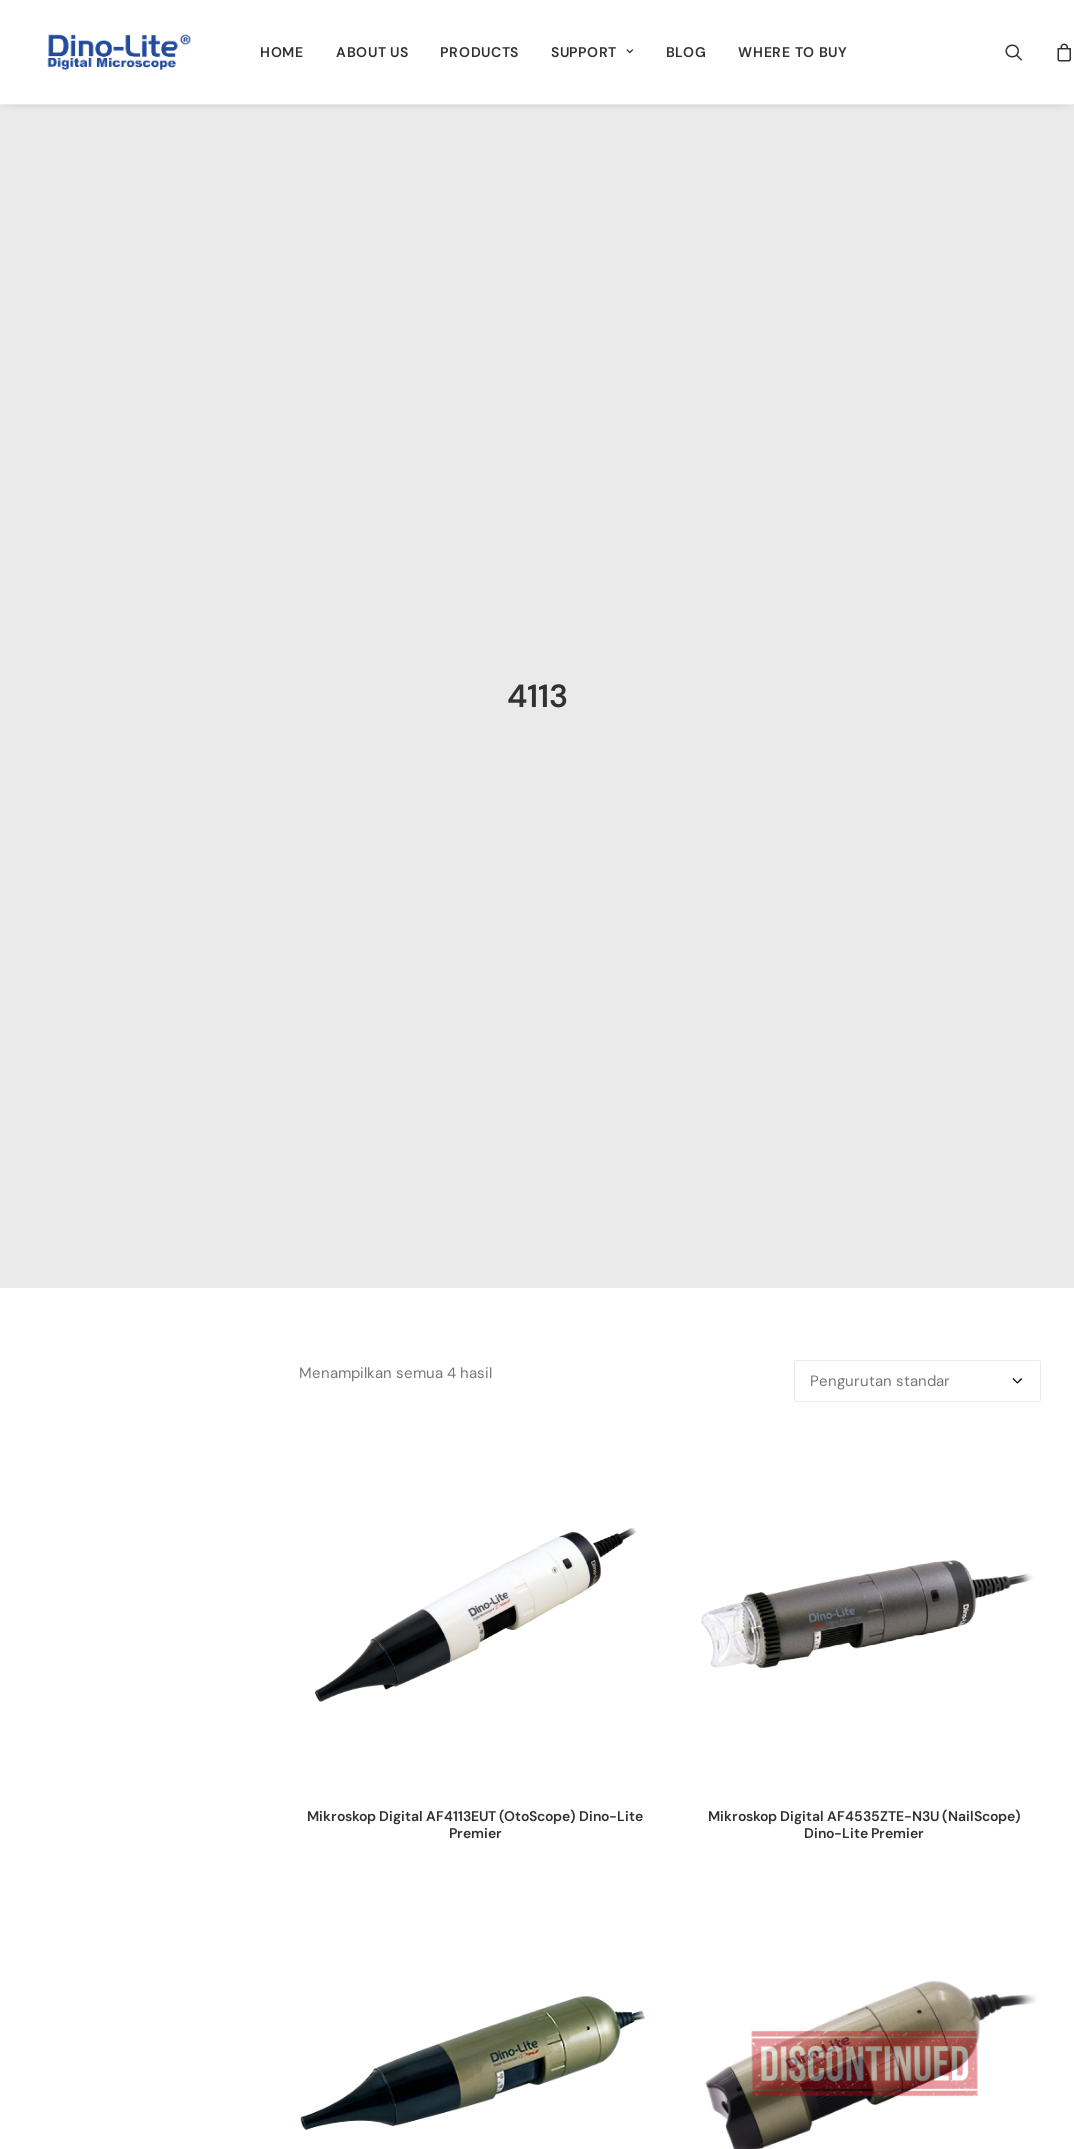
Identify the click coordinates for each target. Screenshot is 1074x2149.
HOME (282, 52)
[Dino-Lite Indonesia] (119, 52)
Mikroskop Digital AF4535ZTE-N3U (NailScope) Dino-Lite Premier (864, 1684)
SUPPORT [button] (592, 52)
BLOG (686, 52)
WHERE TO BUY (792, 52)
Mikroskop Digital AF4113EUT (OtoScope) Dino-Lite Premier (475, 1684)
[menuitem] (282, 52)
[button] (1026, 52)
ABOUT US (372, 52)
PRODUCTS (479, 52)
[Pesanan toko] (917, 1241)
